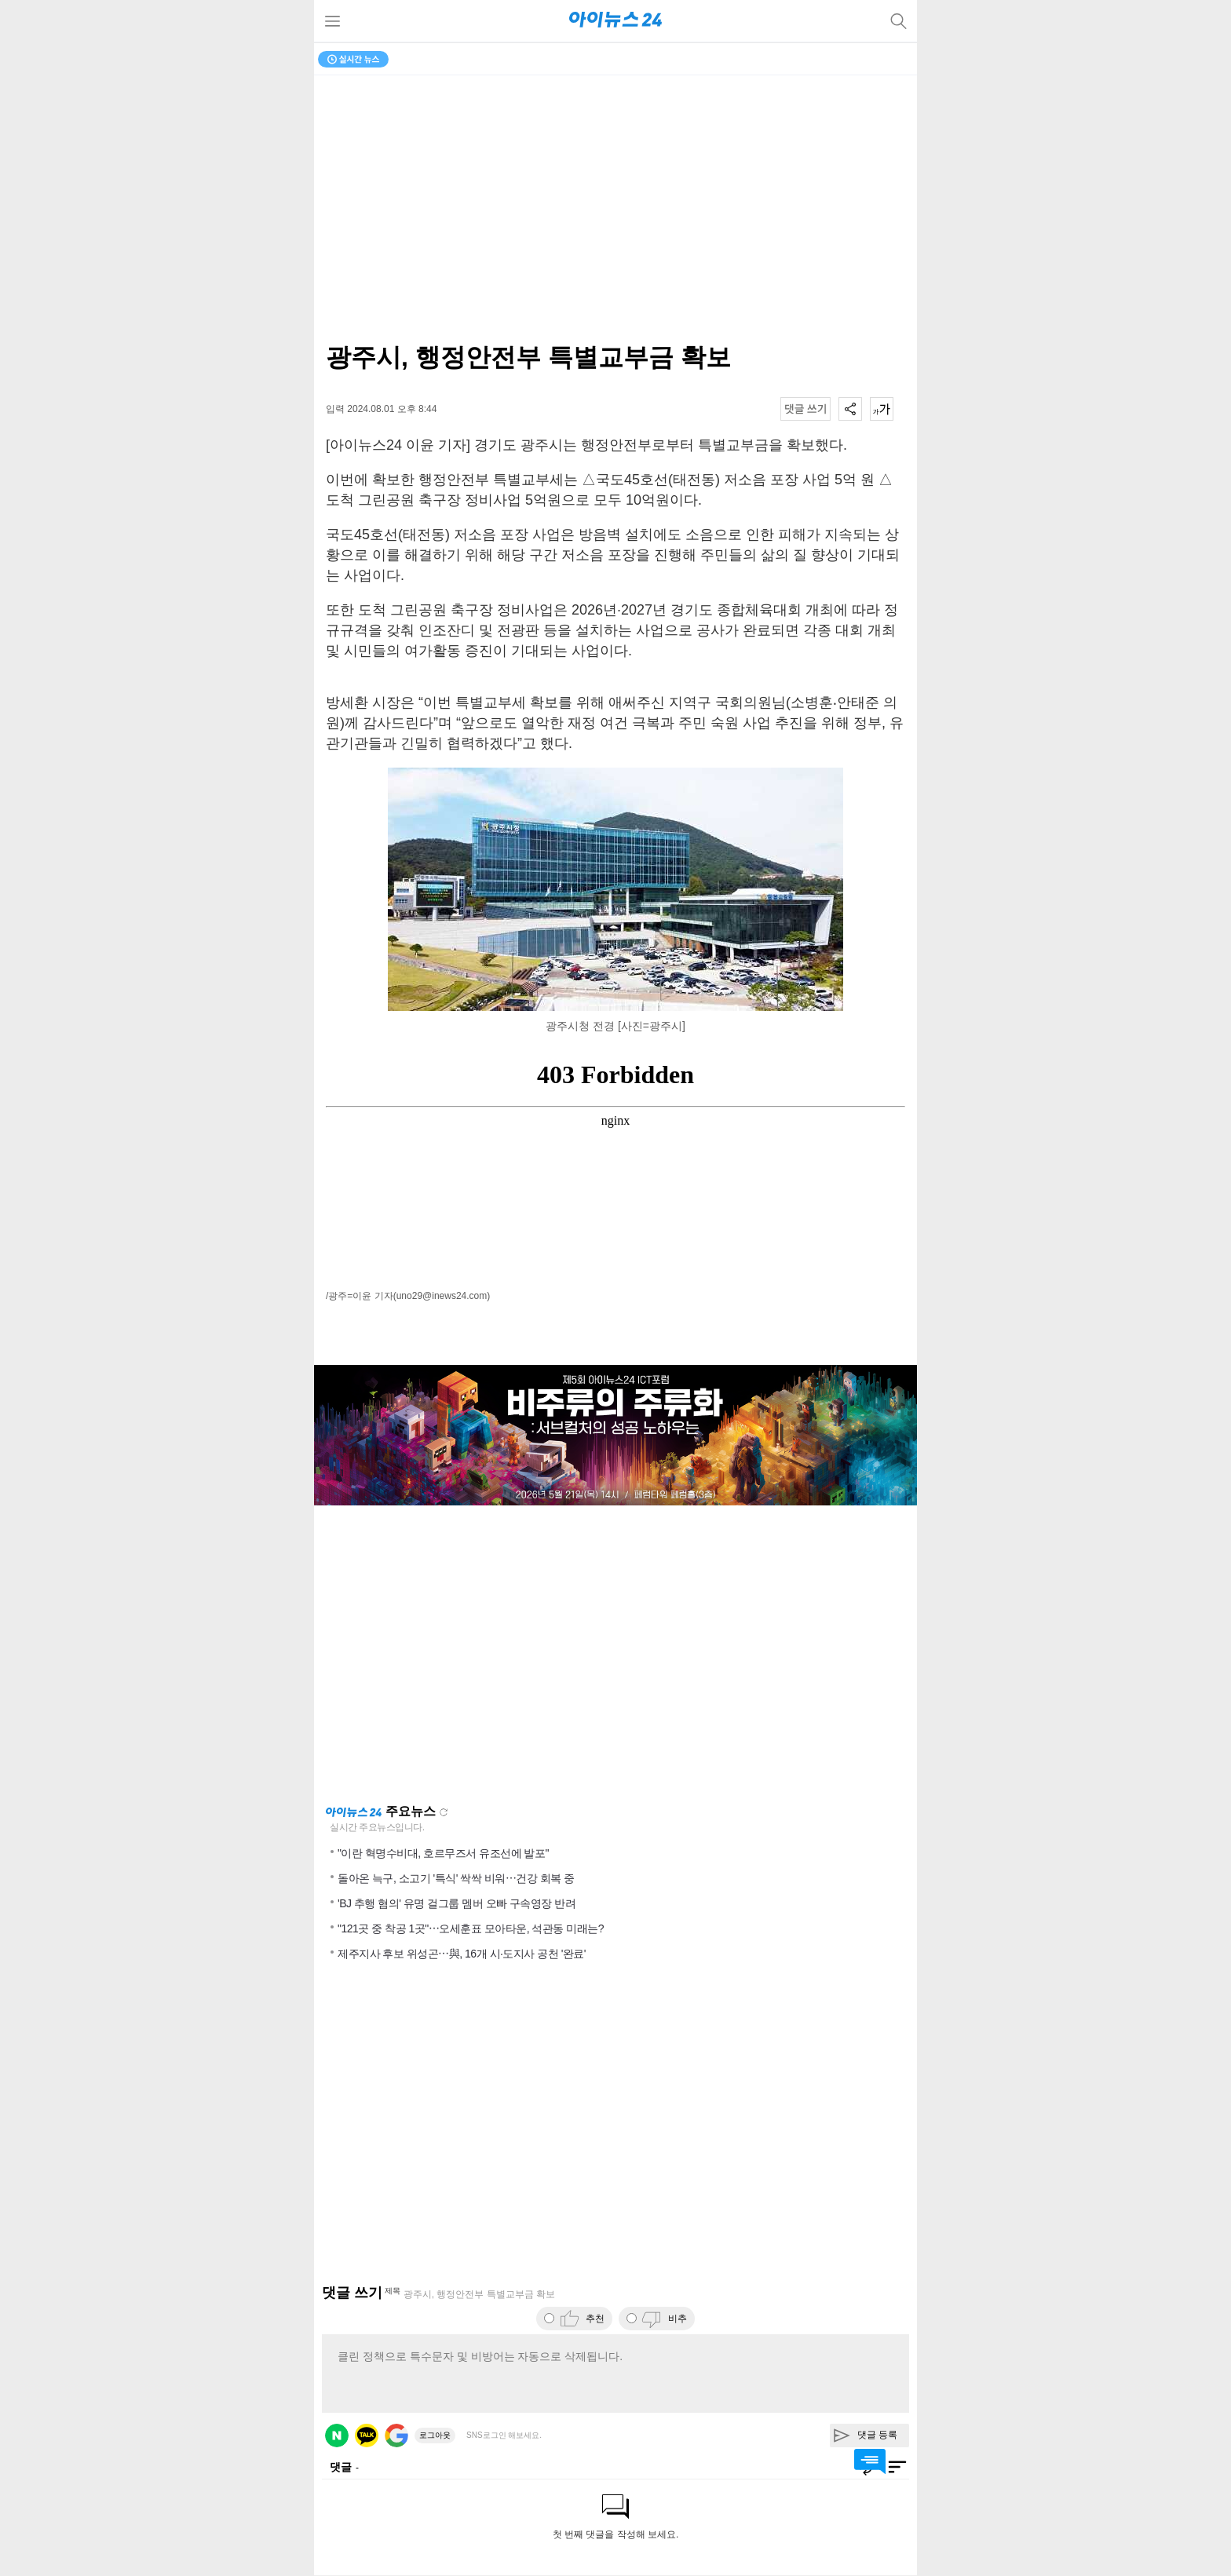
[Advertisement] (615, 1654)
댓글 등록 (877, 2434)
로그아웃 (435, 2435)
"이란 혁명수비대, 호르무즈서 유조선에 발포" (443, 1853)
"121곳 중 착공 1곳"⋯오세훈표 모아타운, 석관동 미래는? (471, 1928)
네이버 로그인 (337, 2435)
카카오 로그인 (366, 2435)
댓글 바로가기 (870, 2461)
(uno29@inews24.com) (442, 1295)
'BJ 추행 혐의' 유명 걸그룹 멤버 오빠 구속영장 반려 (456, 1903)
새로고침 (443, 1812)
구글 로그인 (396, 2435)
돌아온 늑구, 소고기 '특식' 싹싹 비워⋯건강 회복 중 (456, 1878)
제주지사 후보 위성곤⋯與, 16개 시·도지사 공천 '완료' (462, 1953)
